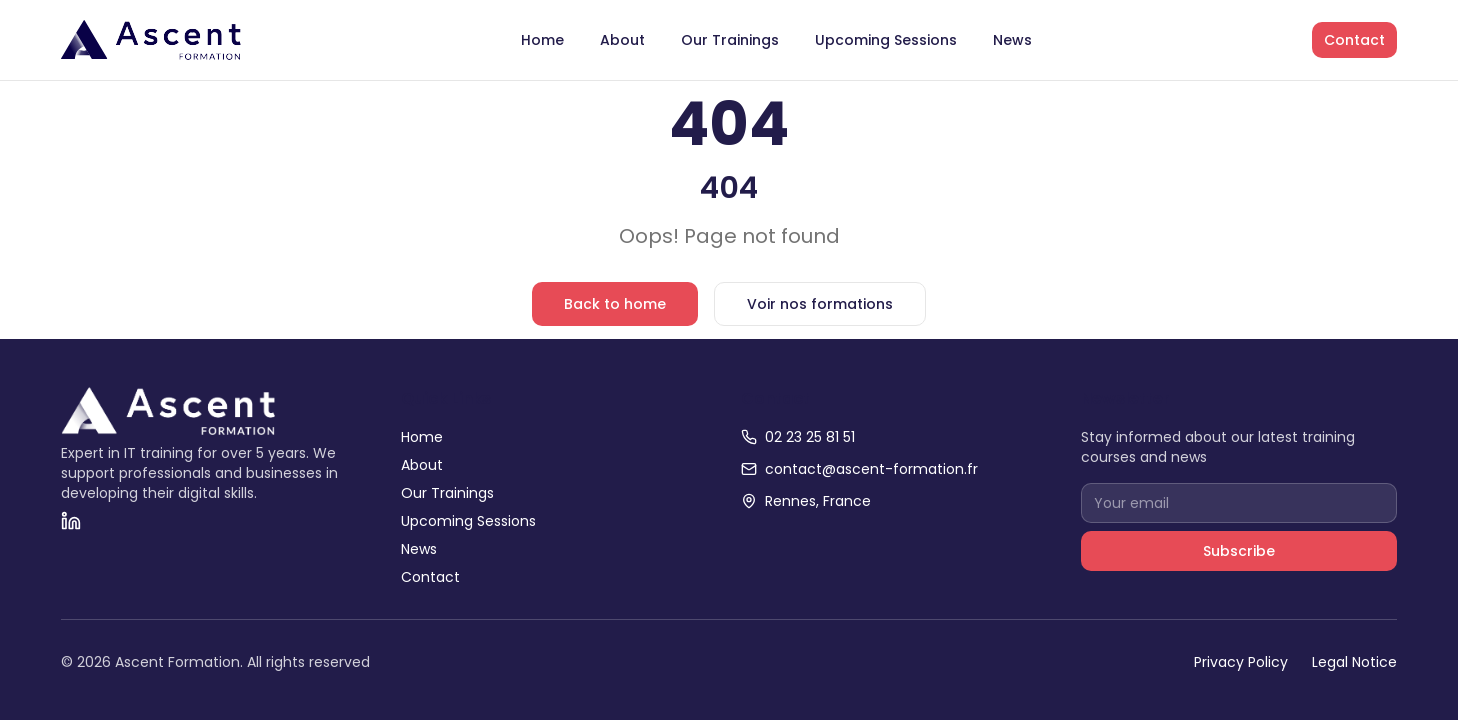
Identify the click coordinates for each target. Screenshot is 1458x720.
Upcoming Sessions (886, 40)
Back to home (615, 304)
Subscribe (1239, 551)
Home (542, 40)
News (1012, 40)
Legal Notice (1354, 662)
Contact (1354, 40)
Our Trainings (730, 40)
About (622, 40)
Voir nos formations (820, 304)
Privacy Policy (1241, 662)
